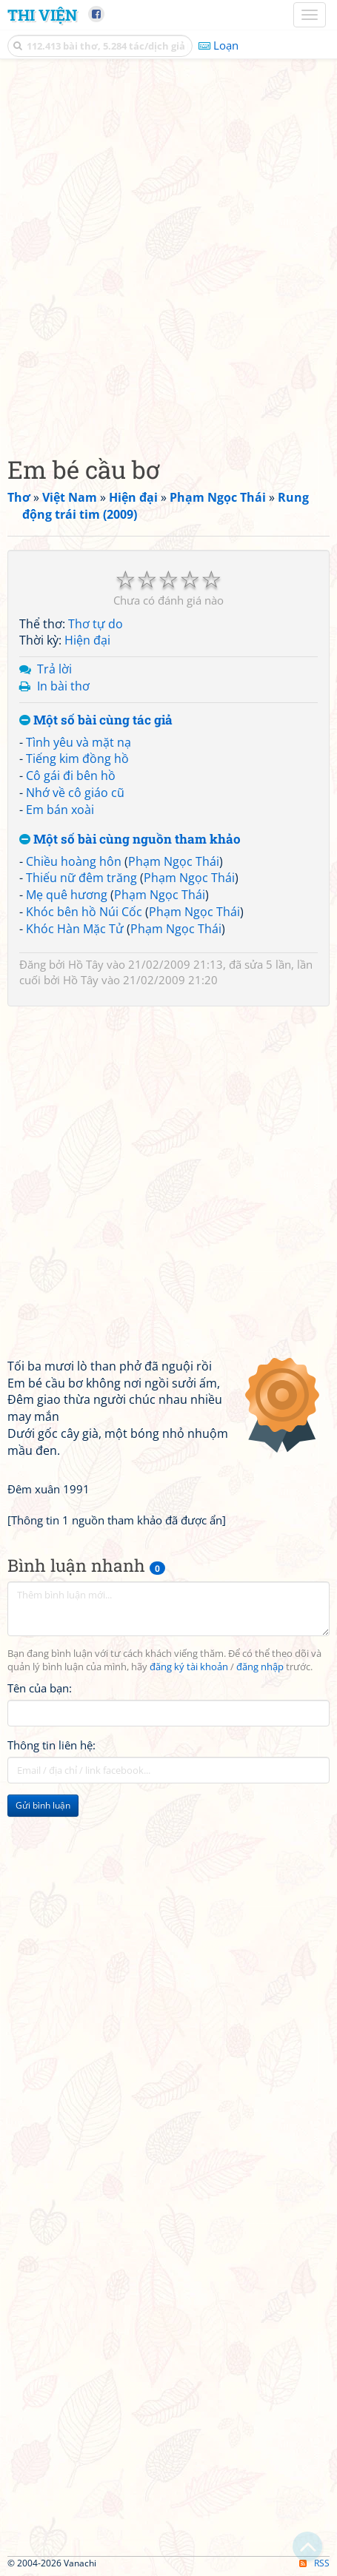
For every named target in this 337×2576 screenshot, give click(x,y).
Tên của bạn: (39, 1688)
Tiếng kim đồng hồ (77, 758)
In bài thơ (63, 686)
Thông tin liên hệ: (51, 1745)
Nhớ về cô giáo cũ (75, 792)
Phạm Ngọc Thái (173, 861)
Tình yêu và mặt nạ (78, 742)
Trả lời (54, 669)
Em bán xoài (60, 809)
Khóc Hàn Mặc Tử (75, 929)
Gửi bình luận (43, 1805)
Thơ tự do (95, 624)
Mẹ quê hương (66, 895)
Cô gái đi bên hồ (71, 775)
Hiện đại (87, 640)
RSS (314, 2563)
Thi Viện (42, 14)
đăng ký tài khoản (189, 1667)
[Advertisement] (168, 253)
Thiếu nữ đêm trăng (81, 878)
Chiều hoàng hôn (73, 861)
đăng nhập (260, 1667)
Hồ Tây (86, 964)
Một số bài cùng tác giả (96, 720)
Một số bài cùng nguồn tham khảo (130, 840)
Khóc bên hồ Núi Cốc (84, 912)
